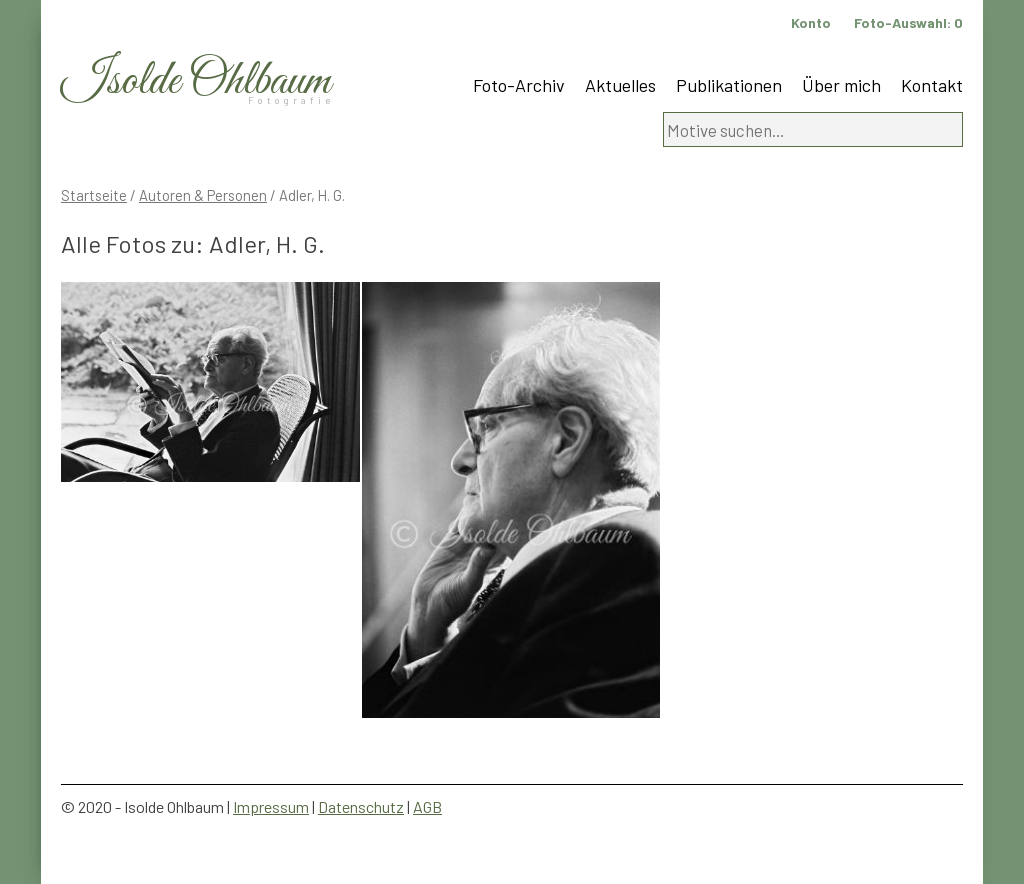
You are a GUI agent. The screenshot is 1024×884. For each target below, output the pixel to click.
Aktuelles (620, 85)
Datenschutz (361, 806)
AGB (427, 806)
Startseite (94, 195)
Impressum (271, 806)
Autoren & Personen (203, 195)
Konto (811, 22)
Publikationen (729, 85)
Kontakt (932, 85)
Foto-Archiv (519, 85)
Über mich (841, 85)
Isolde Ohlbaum (196, 81)
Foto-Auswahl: (908, 22)
